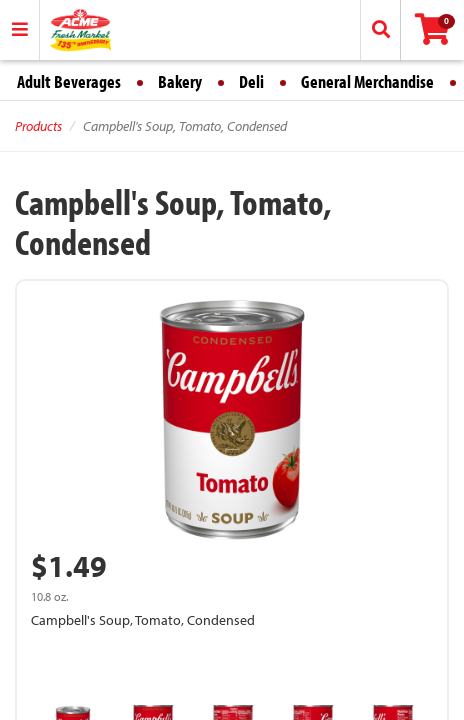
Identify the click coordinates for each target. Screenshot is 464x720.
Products (38, 126)
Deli (251, 81)
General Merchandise (367, 81)
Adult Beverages (69, 81)
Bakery (180, 81)
